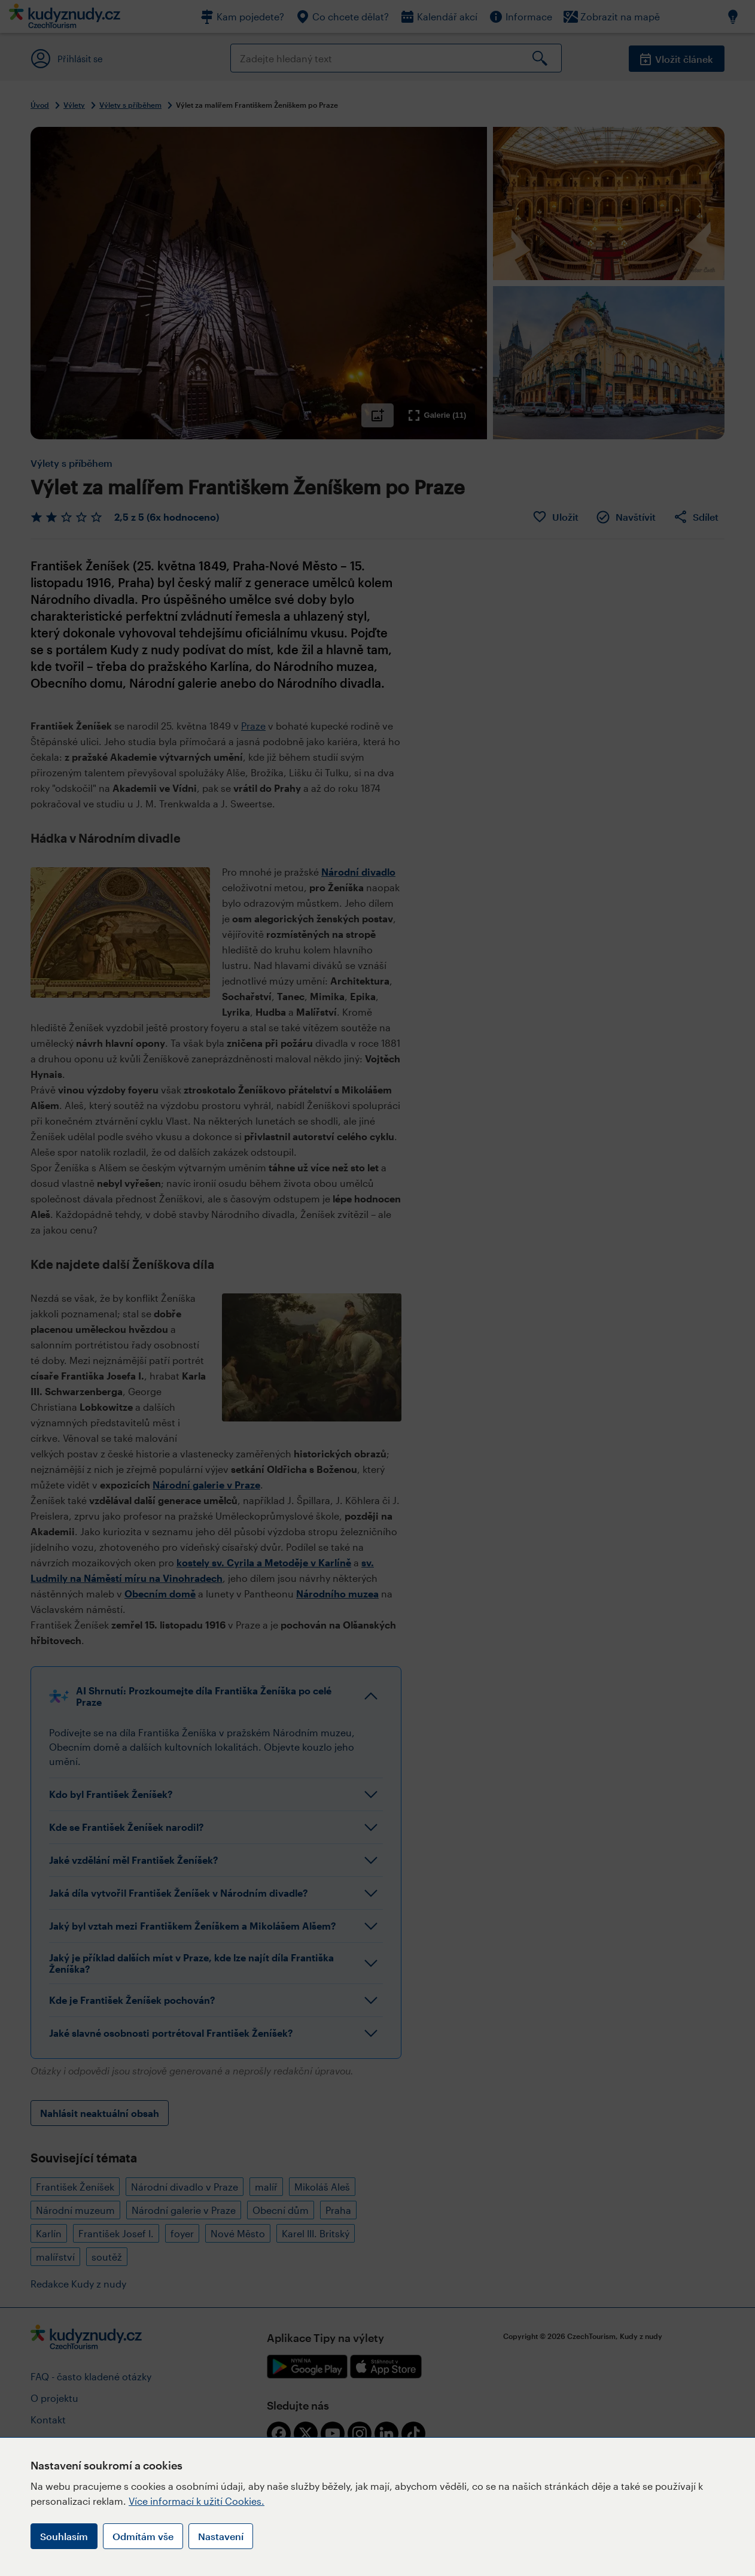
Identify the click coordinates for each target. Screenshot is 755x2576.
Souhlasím (64, 2536)
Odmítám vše (142, 2536)
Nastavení (220, 2536)
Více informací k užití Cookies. (196, 2501)
